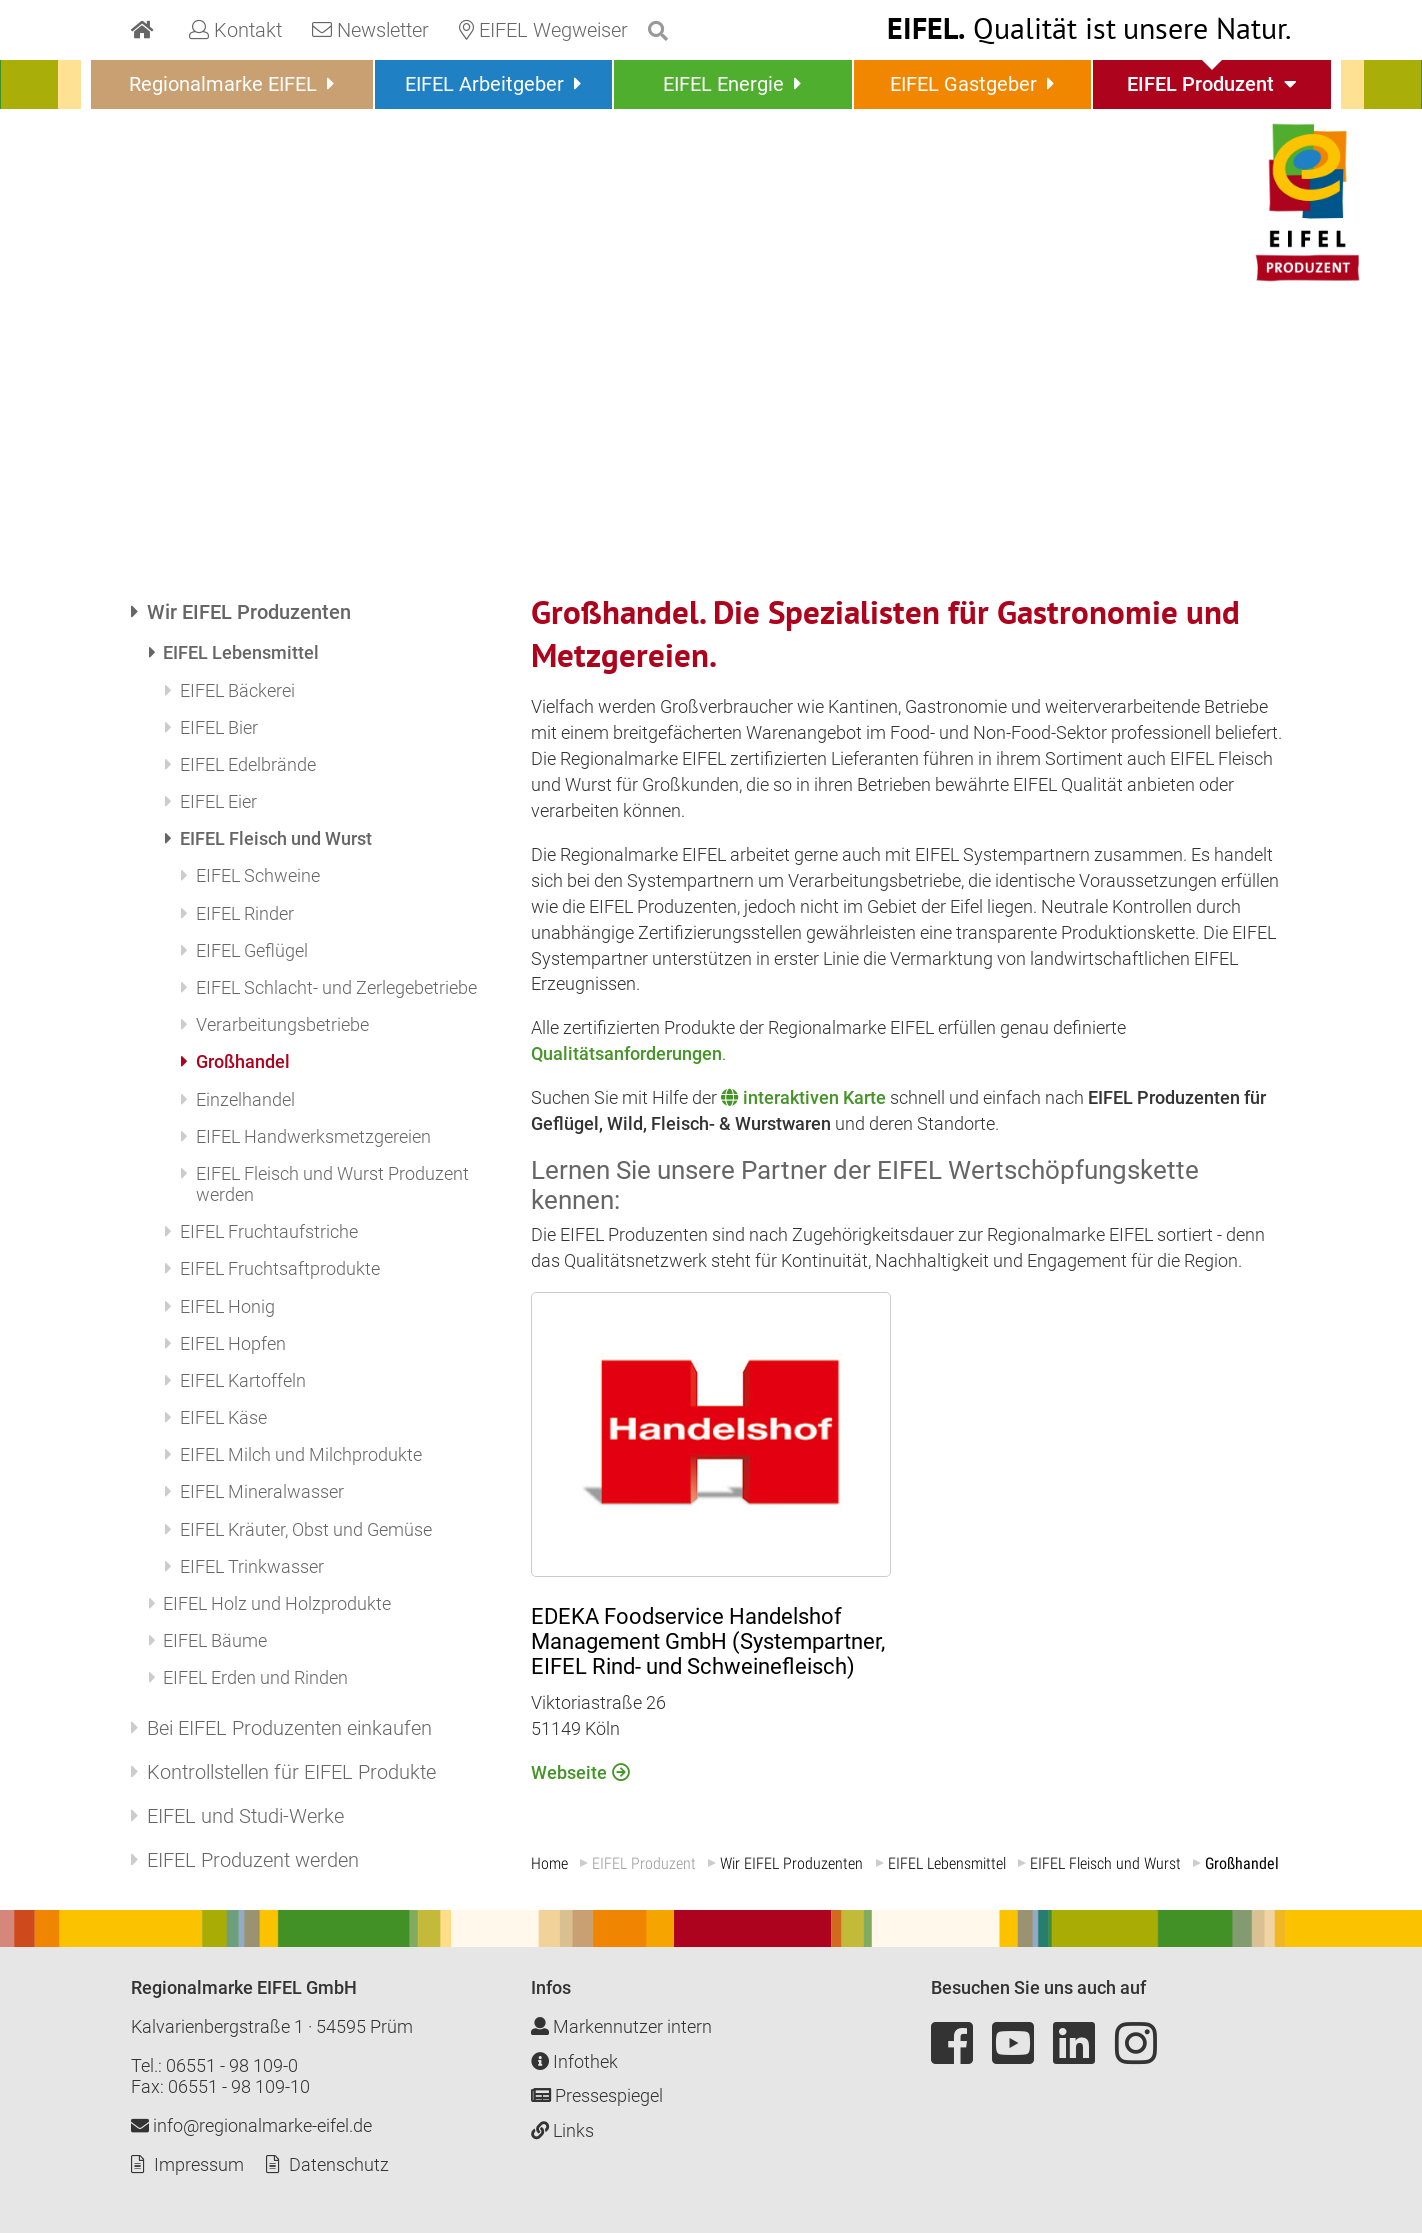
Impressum (199, 2164)
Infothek (574, 2061)
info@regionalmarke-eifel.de (251, 2125)
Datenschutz (339, 2164)
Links (562, 2130)
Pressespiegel (597, 2095)
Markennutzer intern (621, 2026)
